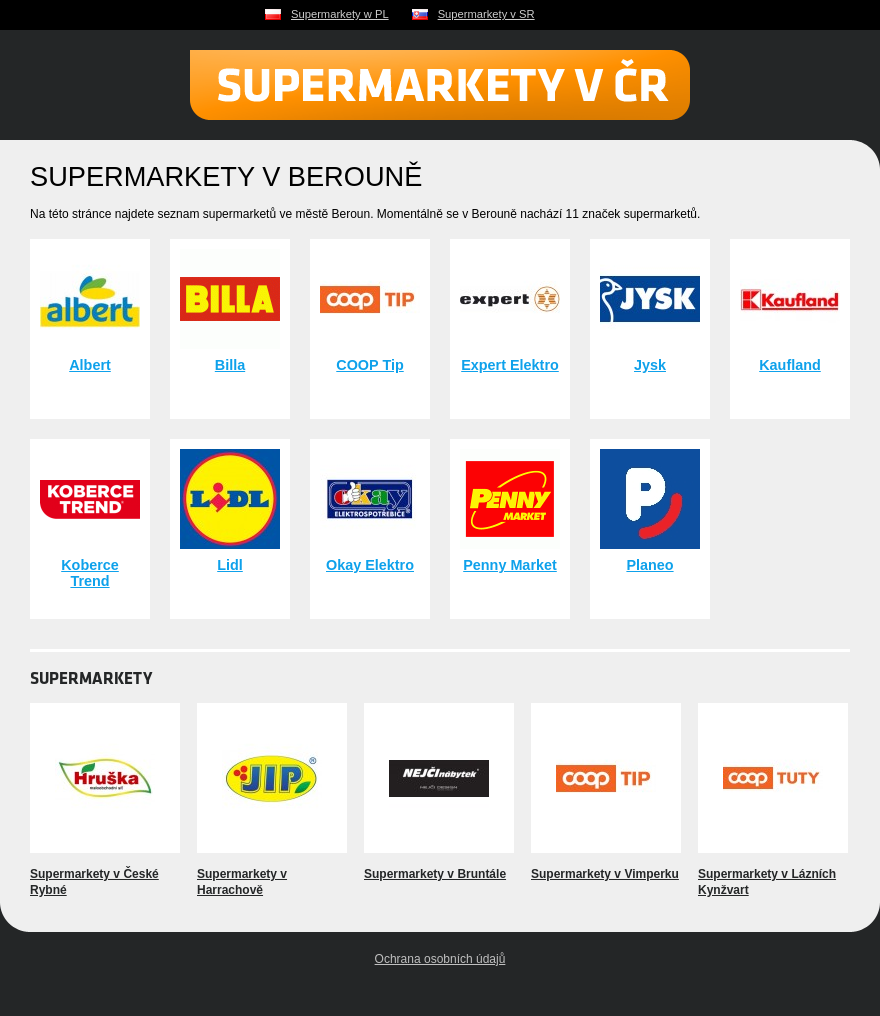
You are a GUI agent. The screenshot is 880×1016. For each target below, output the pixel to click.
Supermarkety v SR (486, 14)
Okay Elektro (370, 565)
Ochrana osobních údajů (440, 959)
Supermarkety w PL (340, 14)
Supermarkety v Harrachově (242, 882)
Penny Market (510, 565)
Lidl (230, 565)
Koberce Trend (90, 573)
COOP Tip (369, 365)
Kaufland (790, 365)
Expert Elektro (510, 365)
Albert (90, 365)
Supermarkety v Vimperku (605, 874)
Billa (230, 365)
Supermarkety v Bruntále (435, 874)
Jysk (650, 365)
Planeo (649, 565)
